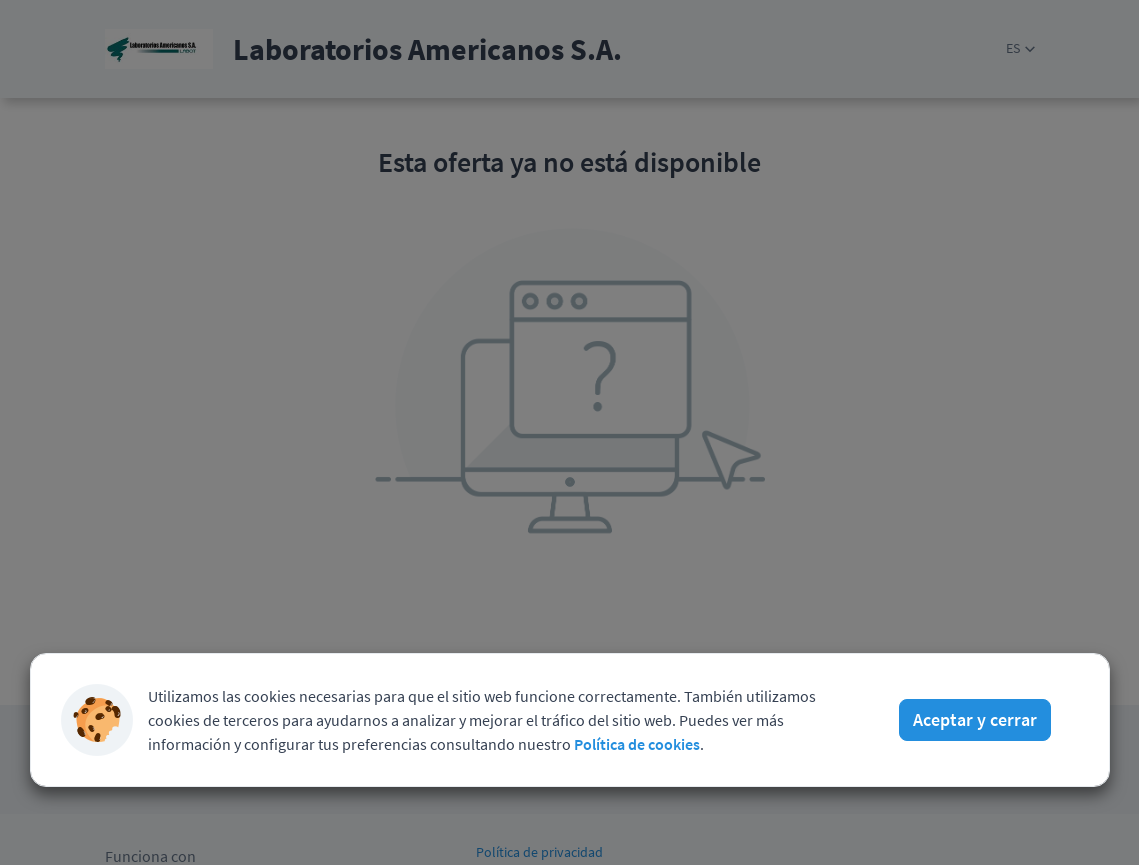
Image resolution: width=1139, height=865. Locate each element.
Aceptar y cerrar (975, 719)
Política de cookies (637, 744)
